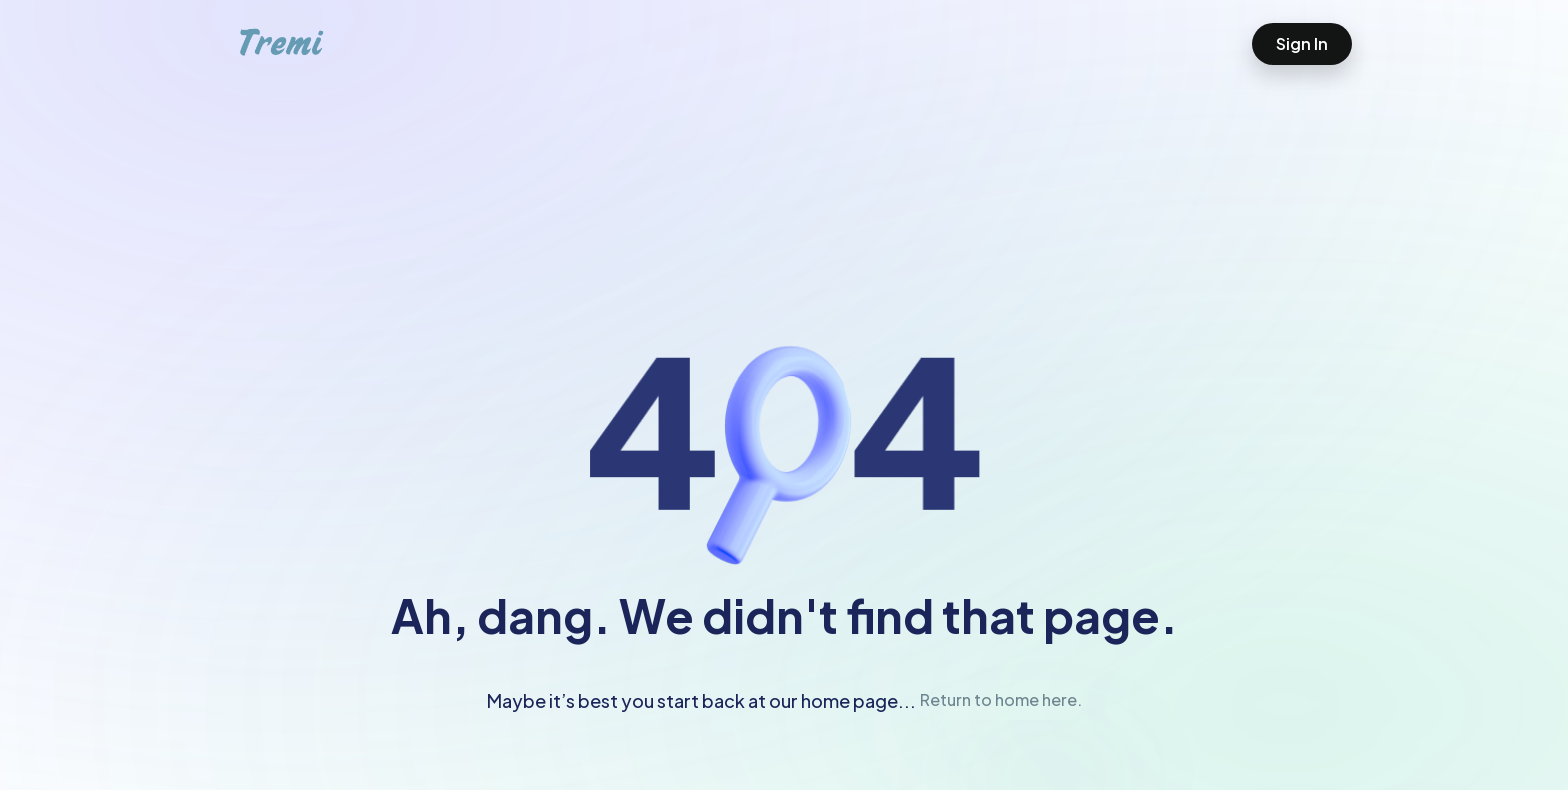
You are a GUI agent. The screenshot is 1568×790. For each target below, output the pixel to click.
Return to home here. (1001, 699)
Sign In (1302, 43)
